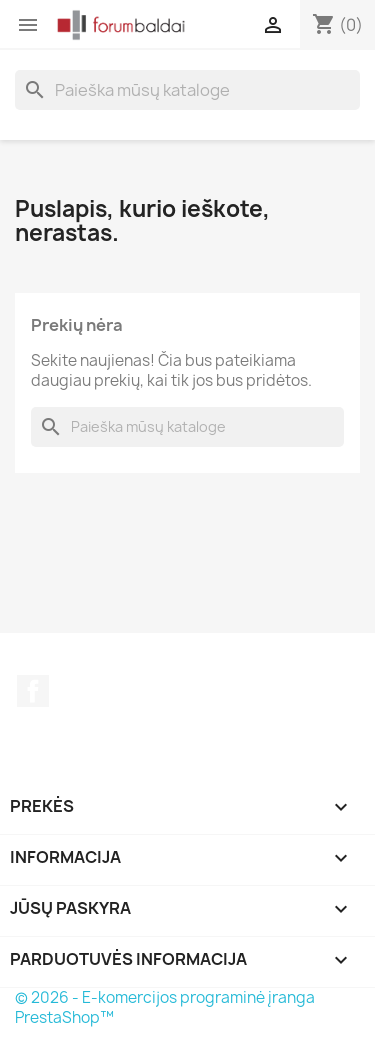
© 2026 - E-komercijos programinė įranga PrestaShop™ (165, 1007)
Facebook (33, 691)
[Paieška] (187, 90)
